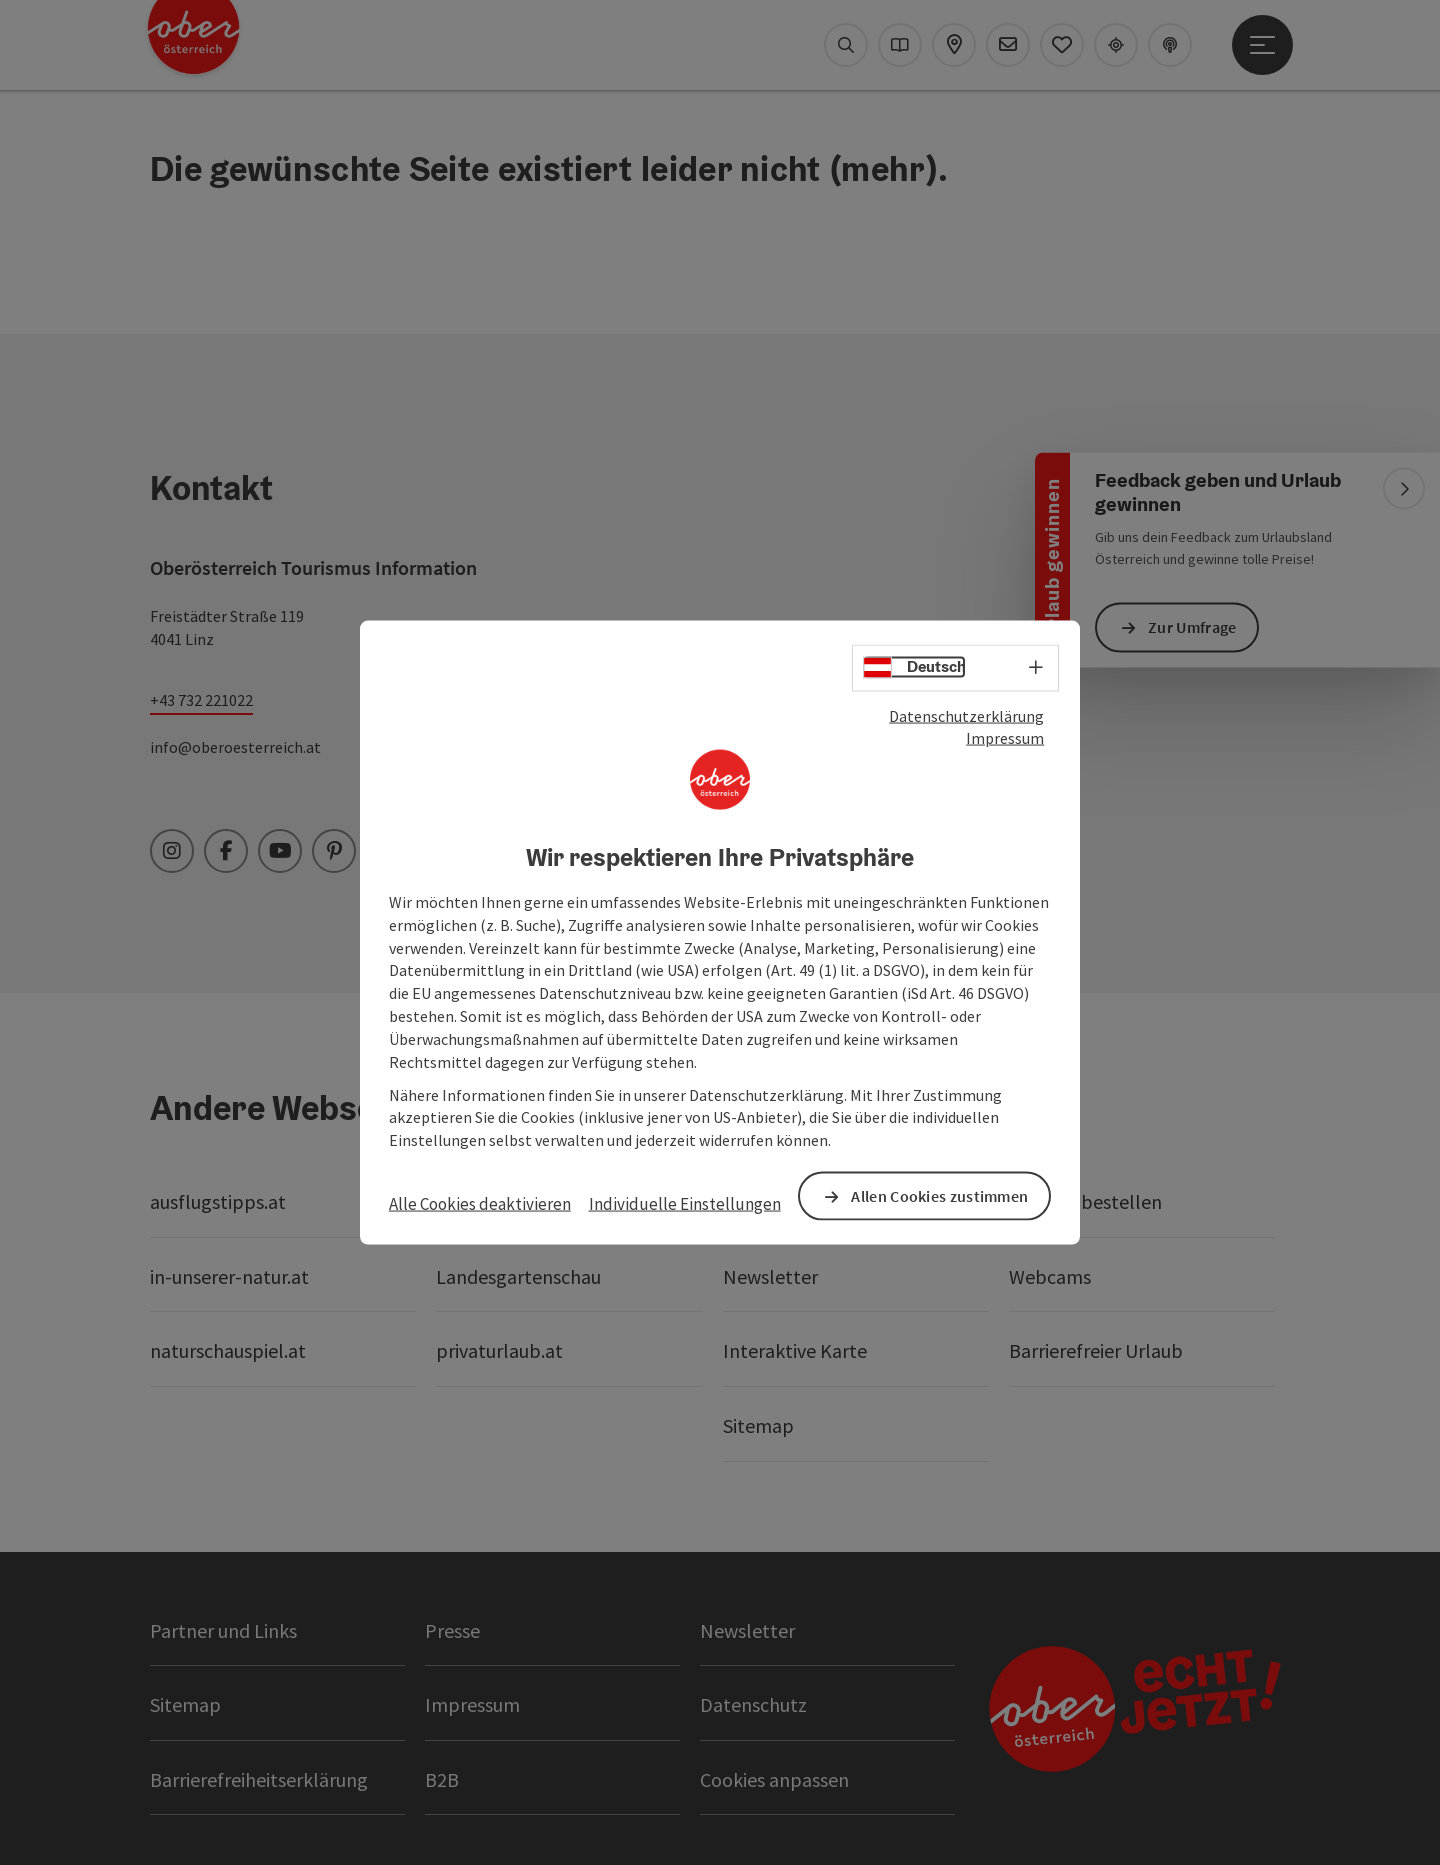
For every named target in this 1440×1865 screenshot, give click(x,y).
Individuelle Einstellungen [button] (685, 1204)
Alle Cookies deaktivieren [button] (480, 1204)
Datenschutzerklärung (966, 715)
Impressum (1005, 738)
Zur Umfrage (1192, 627)
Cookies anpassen (774, 1779)
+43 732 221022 (201, 700)
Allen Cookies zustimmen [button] (939, 1196)
